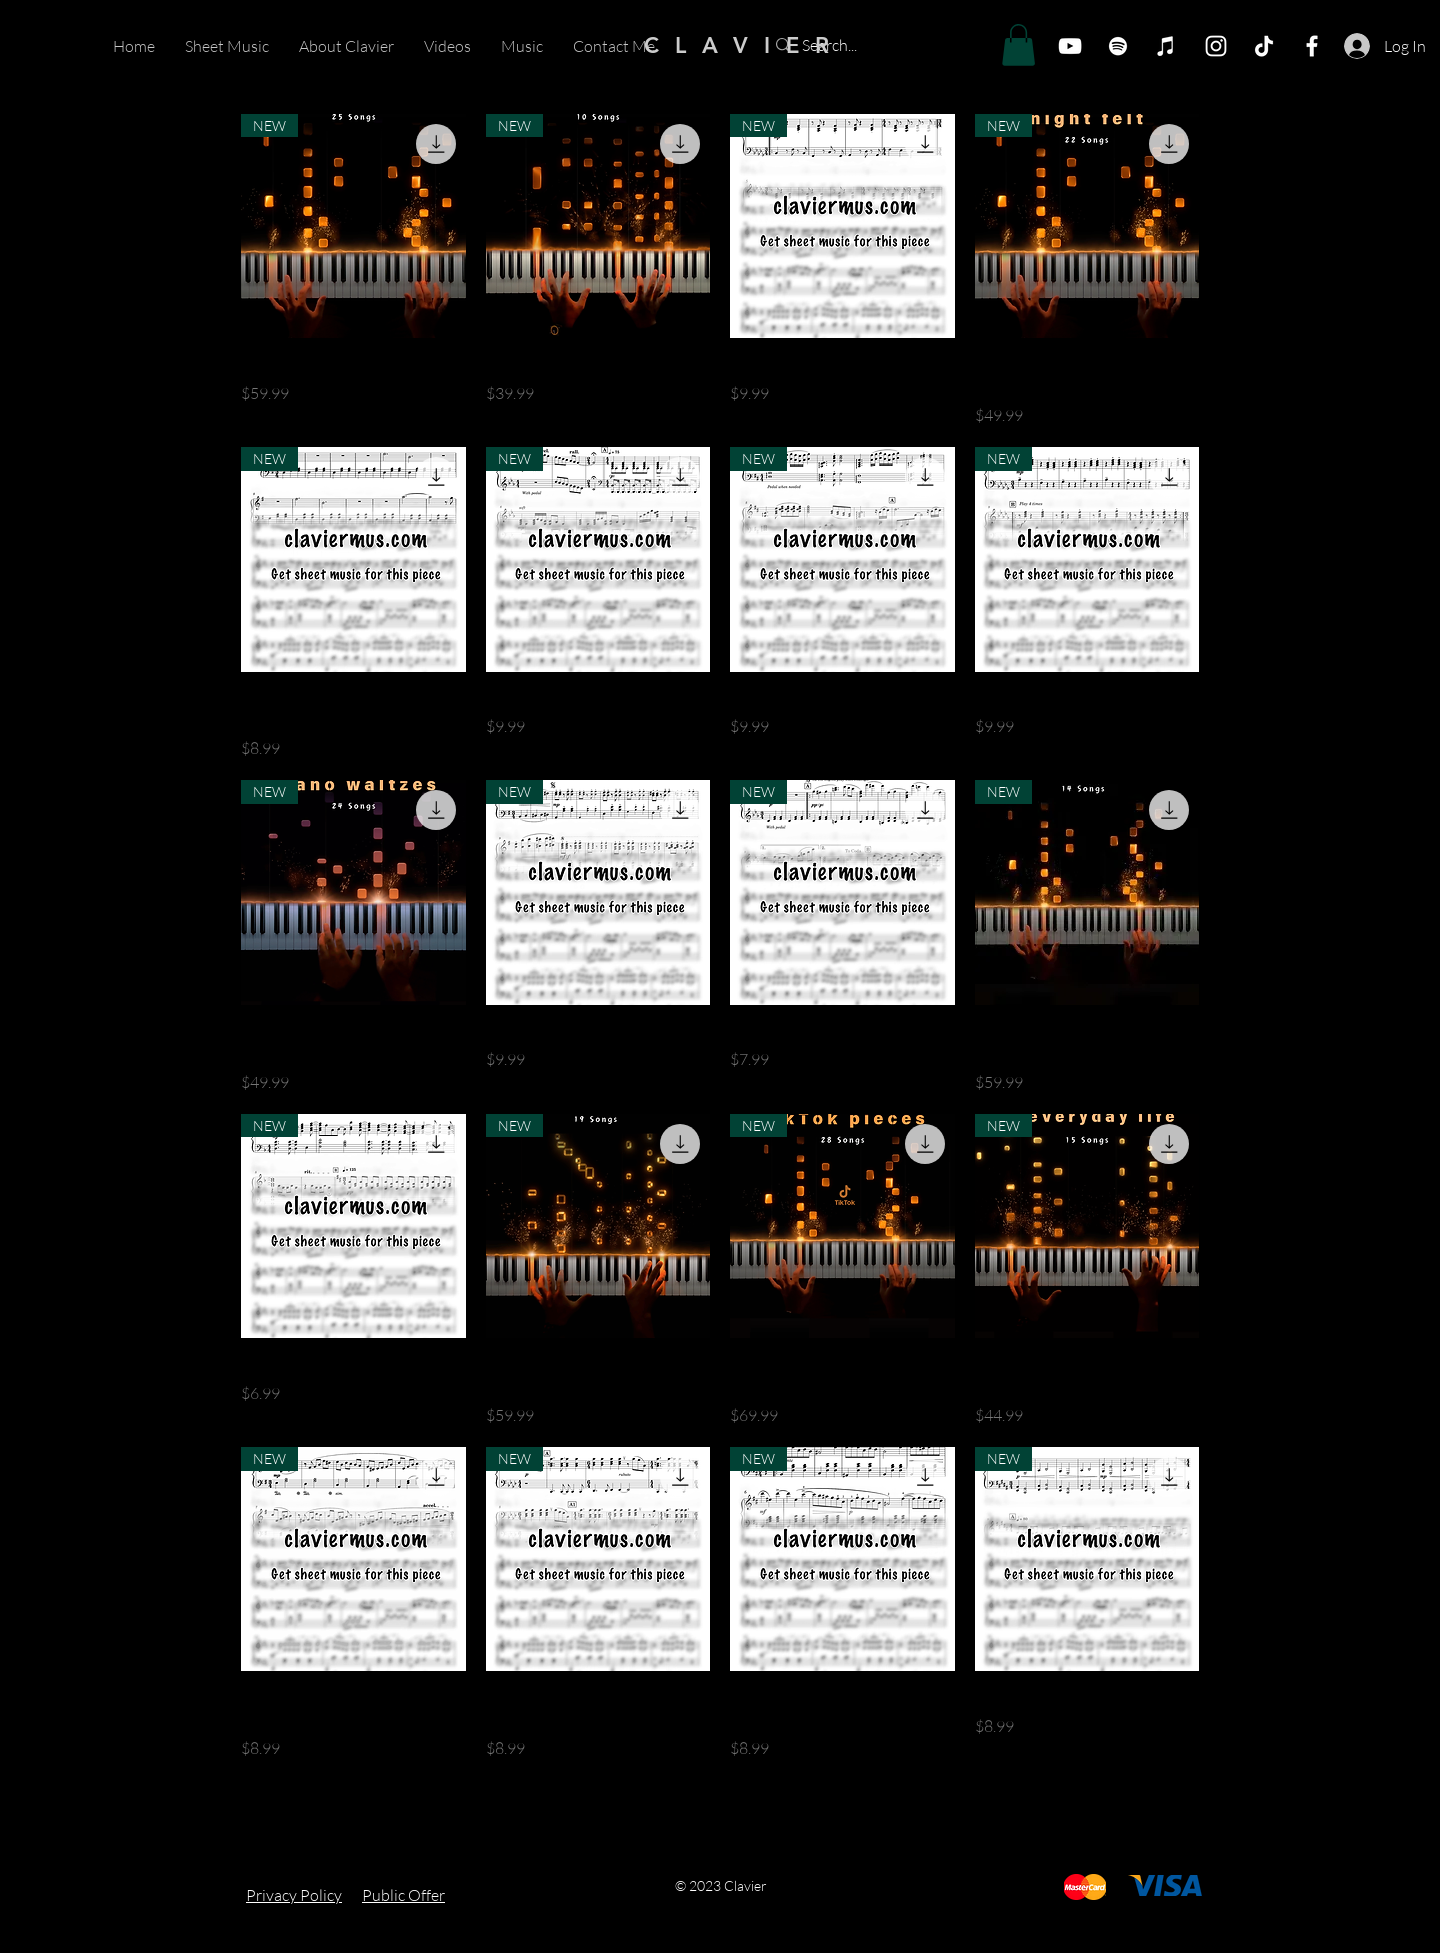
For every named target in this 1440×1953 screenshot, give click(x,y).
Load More (720, 1817)
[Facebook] (1312, 46)
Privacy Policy (294, 1895)
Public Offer (403, 1895)
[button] (1018, 45)
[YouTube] (1070, 46)
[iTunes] (1166, 46)
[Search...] (877, 45)
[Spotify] (1118, 46)
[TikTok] (1264, 46)
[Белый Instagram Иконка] (1216, 46)
